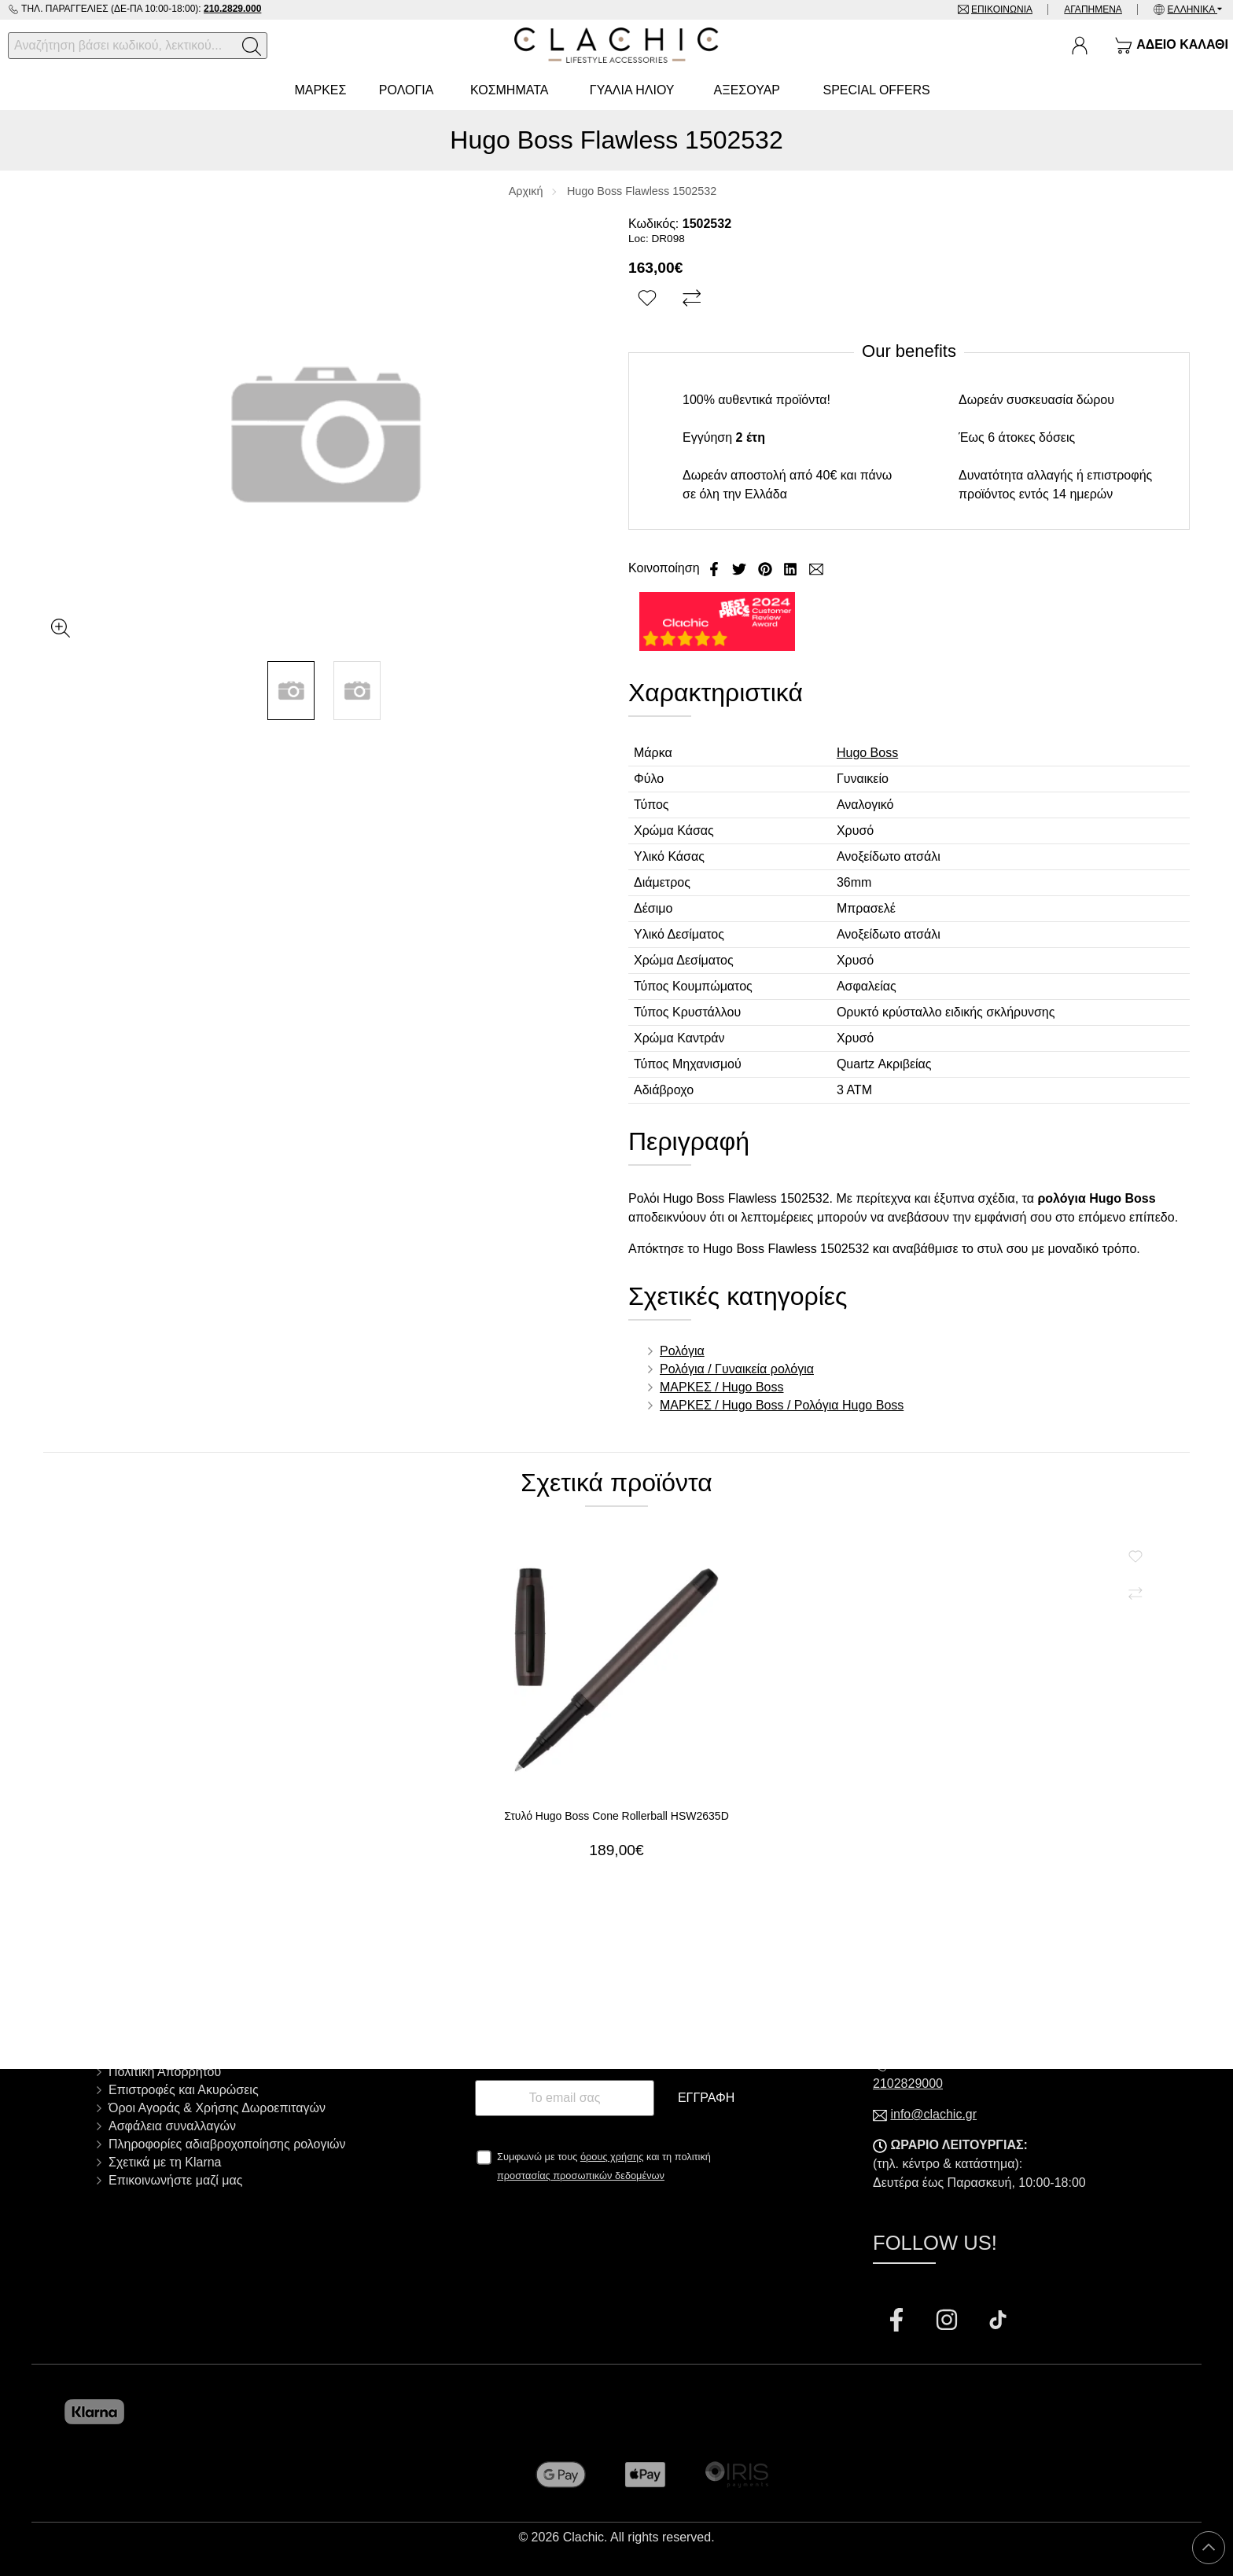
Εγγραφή (706, 2097)
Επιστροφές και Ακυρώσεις (184, 2089)
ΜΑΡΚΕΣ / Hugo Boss (722, 1387)
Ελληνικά (1192, 9)
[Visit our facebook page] (898, 2321)
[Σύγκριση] (694, 299)
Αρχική (526, 191)
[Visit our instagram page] (948, 2321)
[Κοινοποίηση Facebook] (715, 568)
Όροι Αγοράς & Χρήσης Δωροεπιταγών (217, 2108)
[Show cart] (1171, 45)
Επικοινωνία (1001, 9)
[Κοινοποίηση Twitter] (740, 568)
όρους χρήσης (612, 2157)
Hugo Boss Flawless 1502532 (641, 191)
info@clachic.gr (933, 2114)
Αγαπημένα (1093, 9)
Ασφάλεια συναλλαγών (172, 2126)
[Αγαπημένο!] (649, 299)
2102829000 (908, 2083)
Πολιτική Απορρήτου (165, 2071)
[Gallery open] (60, 628)
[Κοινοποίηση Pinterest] (766, 568)
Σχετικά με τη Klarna (165, 2162)
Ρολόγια (682, 1351)
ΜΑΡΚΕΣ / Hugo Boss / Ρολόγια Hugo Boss (782, 1405)
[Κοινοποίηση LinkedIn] (792, 568)
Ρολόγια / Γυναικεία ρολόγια (737, 1369)
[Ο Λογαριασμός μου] (1080, 45)
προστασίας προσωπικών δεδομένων (580, 2175)
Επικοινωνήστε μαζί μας (175, 2180)
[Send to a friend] (816, 568)
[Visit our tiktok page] (997, 2321)
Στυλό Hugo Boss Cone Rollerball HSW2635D (616, 1816)
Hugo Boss (867, 752)
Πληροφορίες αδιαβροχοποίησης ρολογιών (227, 2144)
